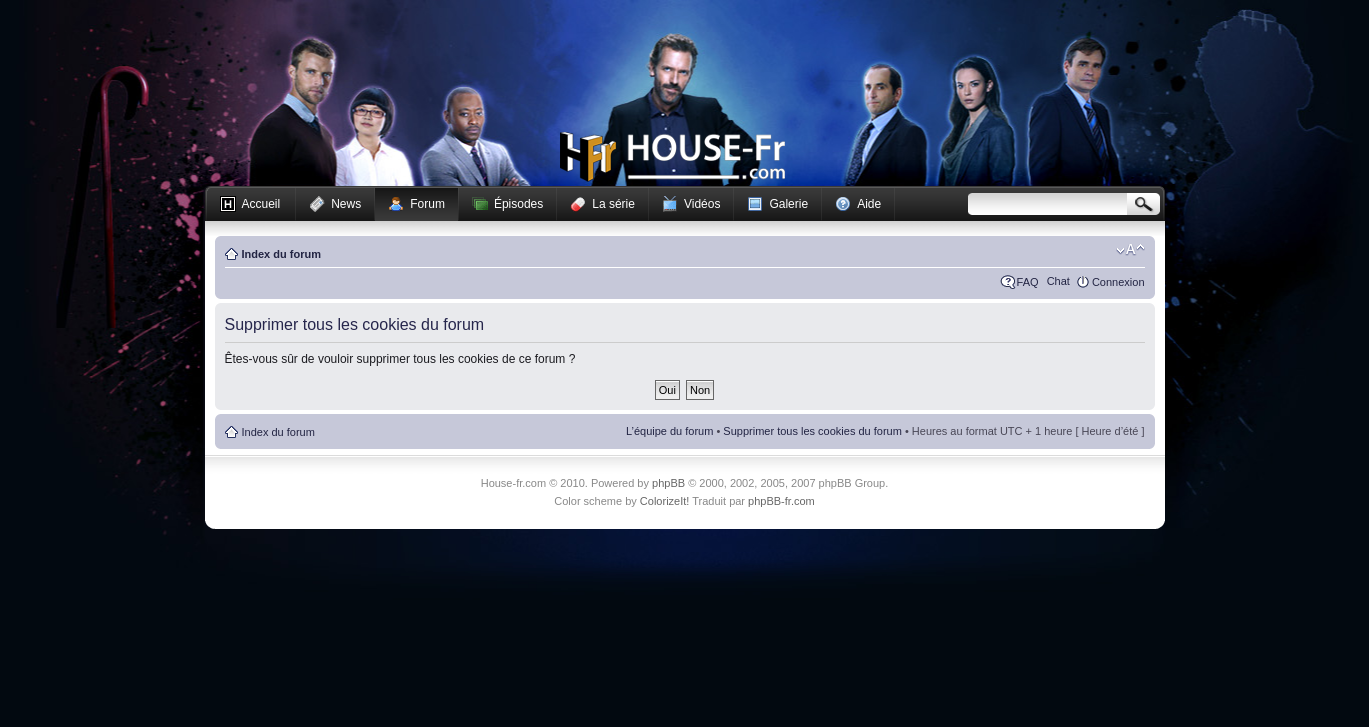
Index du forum (281, 254)
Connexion (1118, 282)
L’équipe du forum (669, 431)
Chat (1058, 281)
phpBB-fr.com (781, 501)
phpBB (668, 483)
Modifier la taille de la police (1130, 250)
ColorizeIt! (665, 501)
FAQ (1028, 282)
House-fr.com (672, 157)
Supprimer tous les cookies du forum (812, 431)
